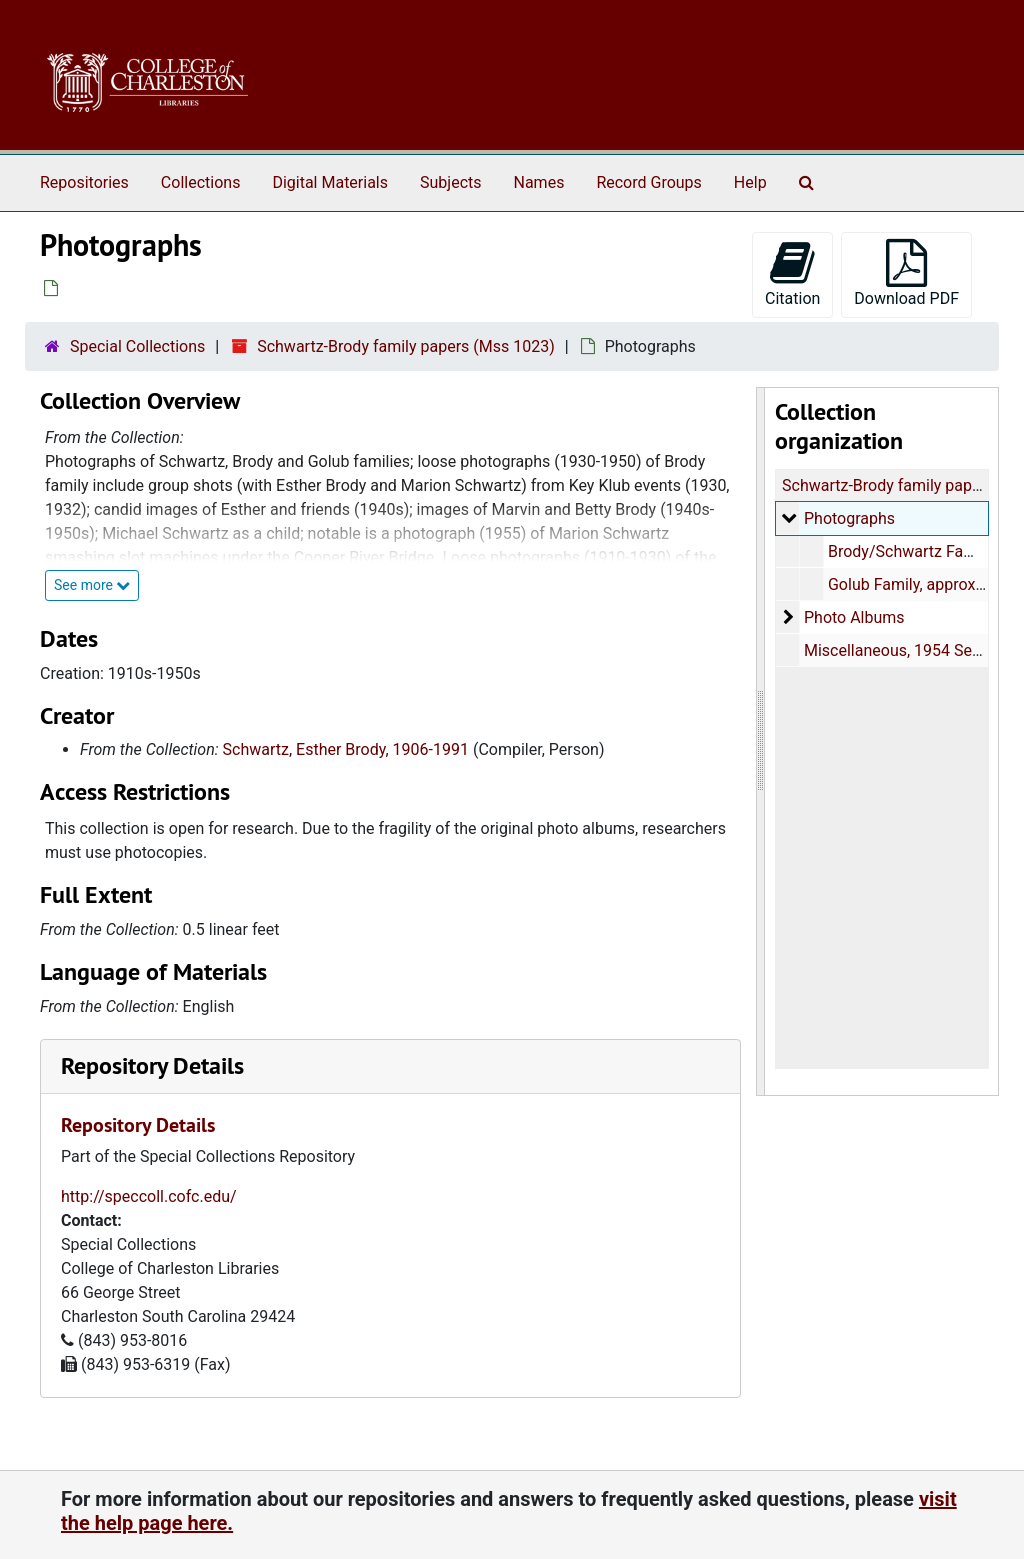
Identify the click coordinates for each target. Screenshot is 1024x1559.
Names (539, 182)
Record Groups (648, 182)
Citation (792, 273)
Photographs (848, 518)
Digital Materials (330, 182)
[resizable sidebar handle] (761, 741)
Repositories (84, 182)
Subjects (450, 182)
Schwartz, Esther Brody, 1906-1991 (346, 749)
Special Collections (137, 346)
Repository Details (152, 1065)
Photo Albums (853, 617)
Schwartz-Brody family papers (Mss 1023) (406, 346)
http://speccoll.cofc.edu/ (149, 1196)
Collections (201, 182)
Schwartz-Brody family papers (888, 485)
